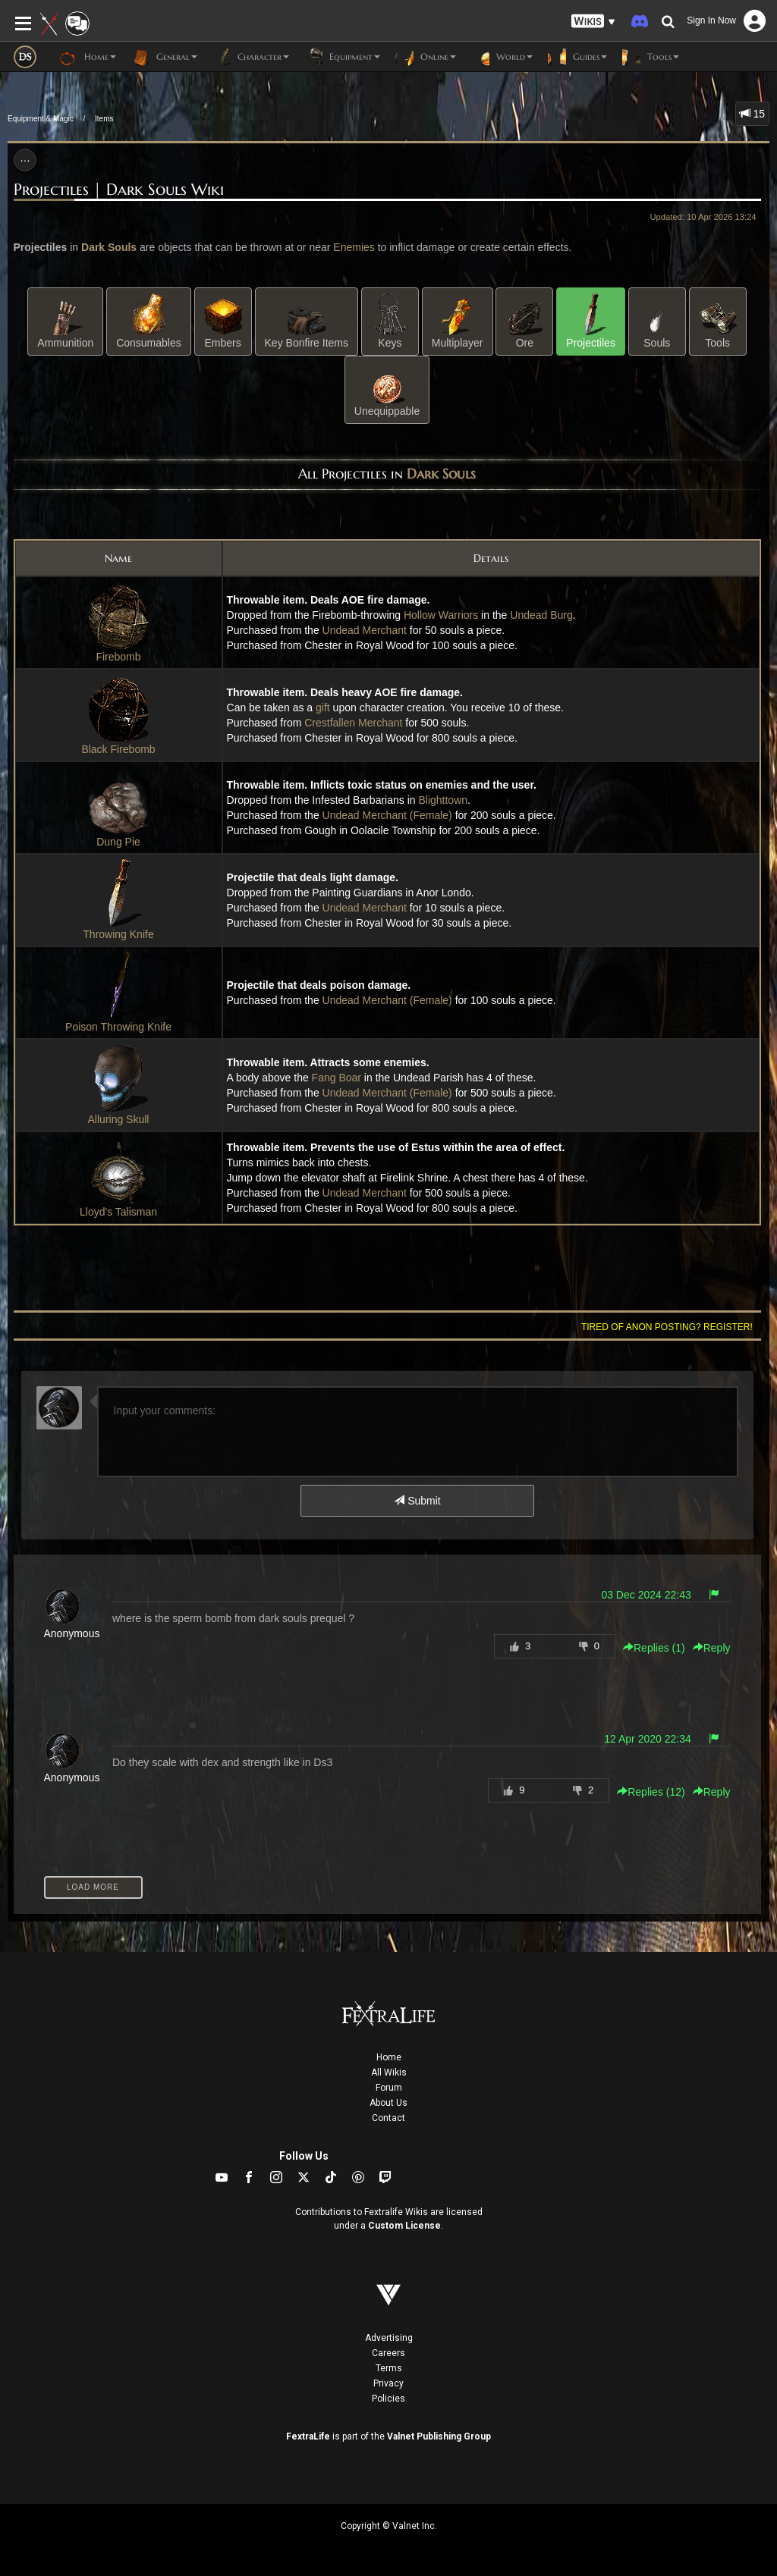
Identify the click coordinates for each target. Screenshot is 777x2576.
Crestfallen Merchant (353, 723)
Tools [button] (650, 57)
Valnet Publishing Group (439, 2436)
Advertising (389, 2338)
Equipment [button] (342, 57)
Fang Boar (336, 1078)
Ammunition (65, 321)
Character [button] (250, 57)
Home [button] (87, 57)
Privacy (388, 2383)
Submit (417, 1501)
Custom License (404, 2225)
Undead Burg (541, 615)
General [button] (164, 57)
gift (323, 707)
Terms (389, 2368)
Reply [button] (712, 1648)
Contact (388, 2118)
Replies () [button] (654, 1648)
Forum (389, 2087)
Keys (390, 321)
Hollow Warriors (441, 615)
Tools (718, 321)
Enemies (353, 247)
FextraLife (308, 2436)
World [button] (502, 57)
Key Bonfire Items (307, 321)
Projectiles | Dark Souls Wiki (119, 190)
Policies (388, 2398)
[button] (593, 21)
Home (388, 2057)
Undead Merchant (364, 630)
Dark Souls (109, 247)
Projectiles (590, 321)
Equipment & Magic (41, 119)
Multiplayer (457, 321)
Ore (524, 321)
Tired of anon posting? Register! (667, 1327)
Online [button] (425, 57)
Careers (388, 2353)
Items (104, 119)
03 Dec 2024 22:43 (645, 1595)
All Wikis (389, 2072)
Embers (223, 321)
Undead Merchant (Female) (387, 815)
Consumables (148, 321)
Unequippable (387, 389)
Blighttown (442, 800)
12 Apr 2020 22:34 (647, 1739)
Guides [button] (577, 57)
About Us (388, 2103)
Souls (657, 321)
